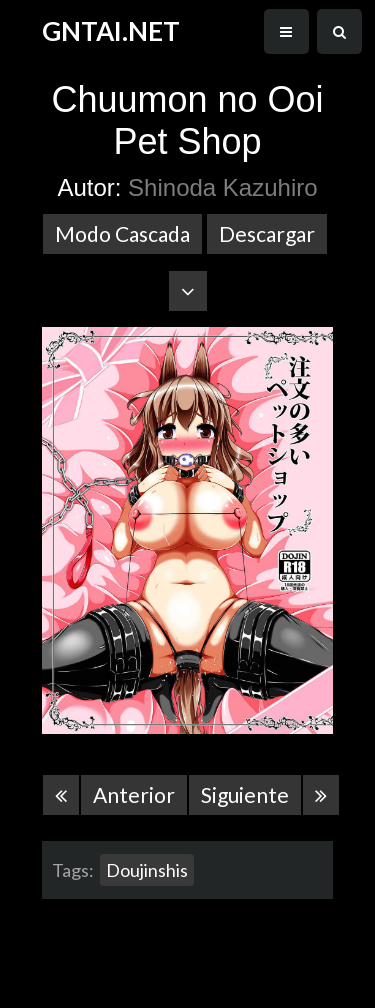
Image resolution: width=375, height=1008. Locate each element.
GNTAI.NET (111, 31)
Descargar (267, 233)
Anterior (134, 794)
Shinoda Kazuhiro (222, 187)
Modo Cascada (122, 233)
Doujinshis (147, 870)
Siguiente (245, 794)
